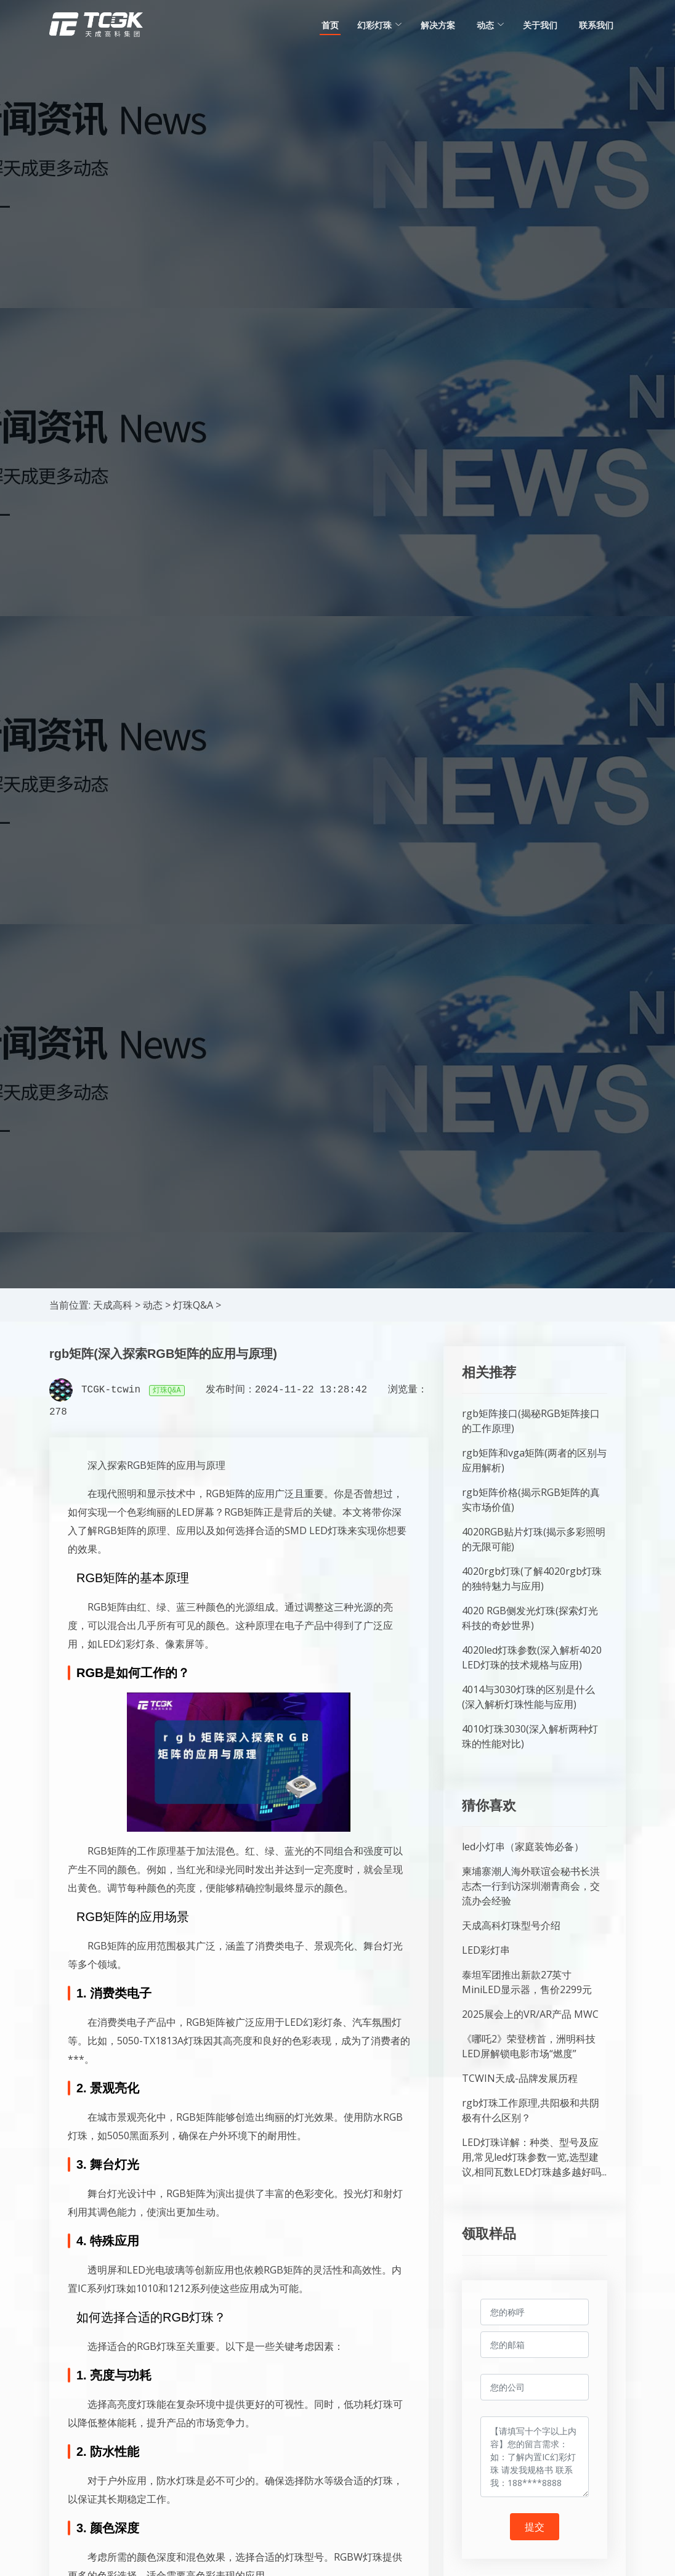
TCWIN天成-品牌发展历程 (520, 2078)
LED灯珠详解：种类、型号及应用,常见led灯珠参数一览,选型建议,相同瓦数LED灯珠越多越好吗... (534, 2157)
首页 (330, 25)
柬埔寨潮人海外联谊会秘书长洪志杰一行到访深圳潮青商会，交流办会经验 (531, 1886)
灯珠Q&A (193, 1305)
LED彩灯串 (486, 1950)
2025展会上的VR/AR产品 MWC (530, 2014)
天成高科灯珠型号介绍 (511, 1925)
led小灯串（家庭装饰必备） (523, 1846)
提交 (534, 2526)
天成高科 (112, 1305)
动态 (153, 1305)
